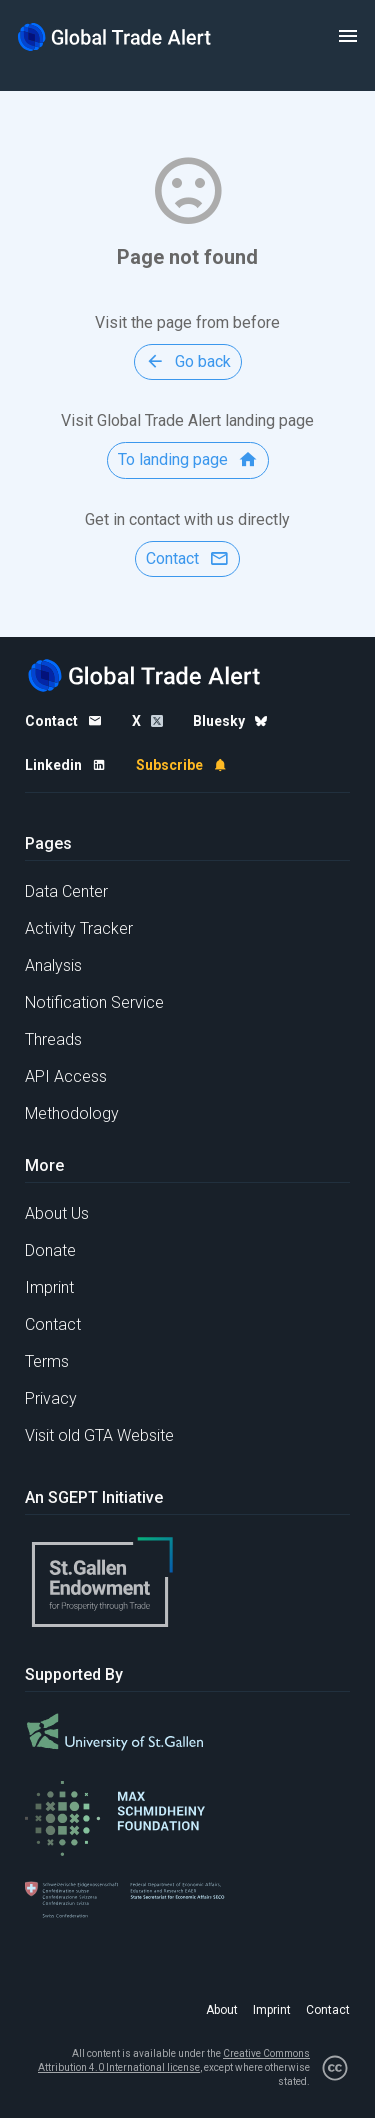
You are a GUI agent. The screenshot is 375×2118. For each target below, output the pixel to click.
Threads (53, 1039)
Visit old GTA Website (99, 1435)
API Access (66, 1076)
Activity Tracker (79, 928)
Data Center (66, 891)
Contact (53, 1324)
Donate (50, 1250)
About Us (57, 1213)
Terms (47, 1361)
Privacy (51, 1398)
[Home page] (115, 36)
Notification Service (94, 1002)
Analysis (53, 965)
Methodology (72, 1113)
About (222, 2010)
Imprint (49, 1287)
